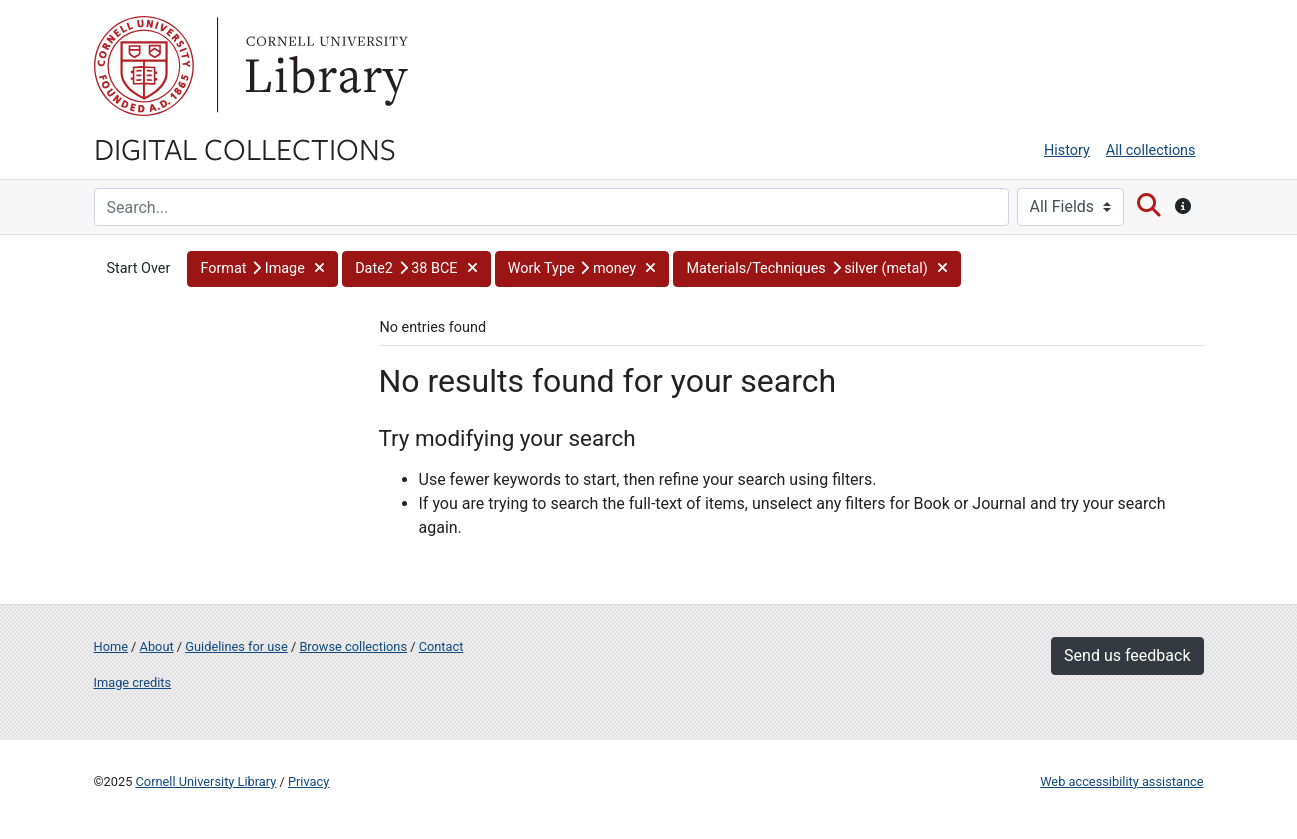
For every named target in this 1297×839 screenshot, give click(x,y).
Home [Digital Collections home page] (111, 646)
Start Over (139, 268)
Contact (441, 646)
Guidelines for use (236, 646)
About (157, 646)
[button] (262, 269)
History (1067, 150)
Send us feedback (1127, 655)
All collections (1151, 150)
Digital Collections (245, 148)
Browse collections (353, 646)
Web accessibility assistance (1121, 781)
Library (324, 66)
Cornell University (144, 66)
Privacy (308, 781)
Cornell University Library (206, 781)
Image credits (133, 682)
